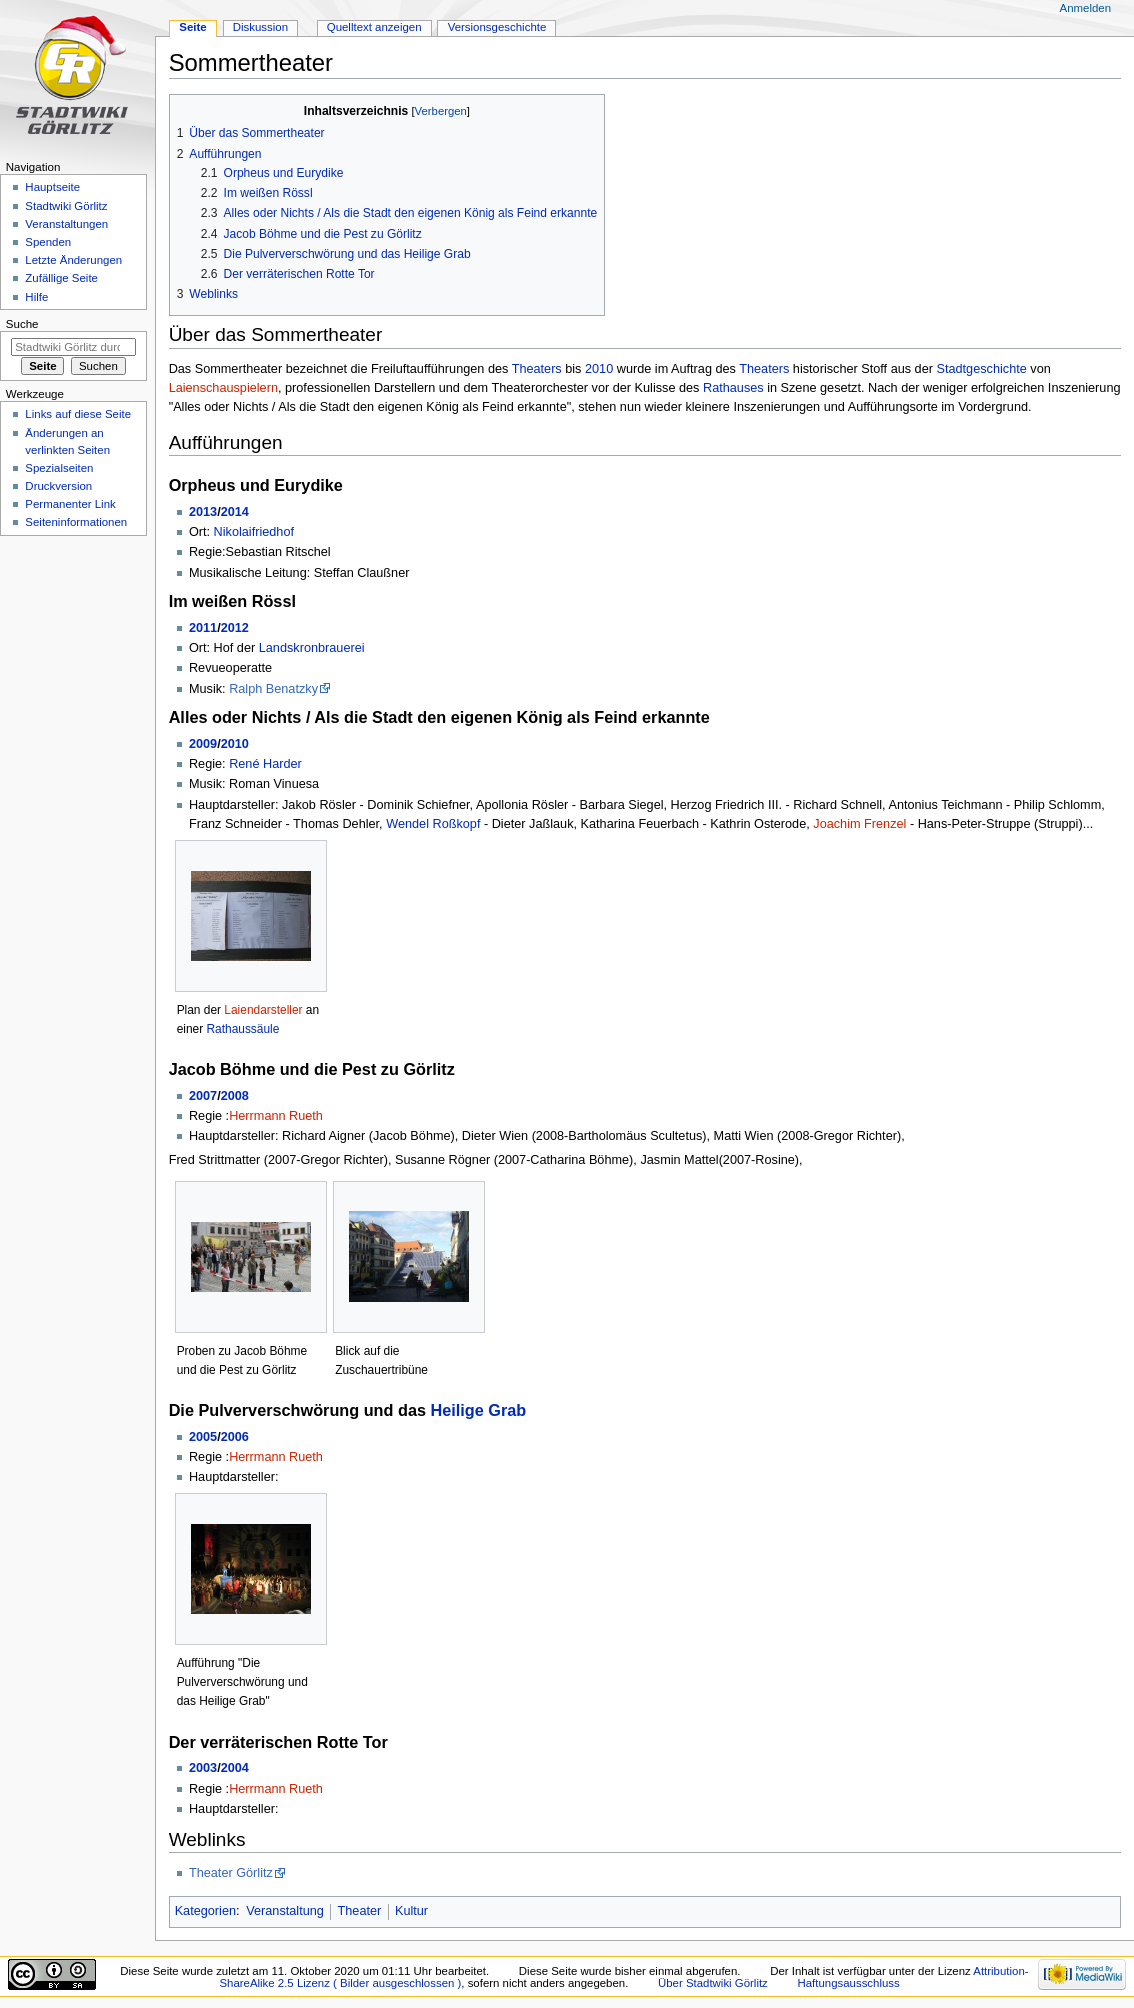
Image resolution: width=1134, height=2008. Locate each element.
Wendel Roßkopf (433, 824)
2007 (203, 1096)
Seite (192, 27)
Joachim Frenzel (859, 824)
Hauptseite (52, 187)
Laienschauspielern (223, 388)
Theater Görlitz (231, 1873)
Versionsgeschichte (497, 27)
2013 (203, 512)
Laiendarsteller (263, 1010)
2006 (235, 1437)
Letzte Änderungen (73, 260)
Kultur (411, 1911)
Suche (22, 324)
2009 (203, 744)
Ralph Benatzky (273, 689)
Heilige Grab (479, 1410)
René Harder (265, 764)
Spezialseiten (59, 468)
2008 (235, 1096)
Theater (360, 1911)
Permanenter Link (70, 504)
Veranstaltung (285, 1911)
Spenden (48, 242)
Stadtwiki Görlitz (66, 206)
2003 (203, 1768)
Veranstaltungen (66, 224)
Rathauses (733, 388)
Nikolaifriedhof (254, 532)
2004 (235, 1768)
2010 (599, 369)
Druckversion (58, 486)
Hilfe (36, 297)
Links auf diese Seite (78, 414)
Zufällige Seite (61, 278)
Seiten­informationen (76, 522)
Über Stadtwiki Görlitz (713, 1983)
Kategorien (205, 1911)
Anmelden (1086, 8)
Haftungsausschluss (849, 1983)
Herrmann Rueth (276, 1116)
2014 (235, 512)
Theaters (537, 369)
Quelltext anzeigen (374, 27)
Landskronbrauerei (312, 648)
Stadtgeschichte (981, 369)
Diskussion (260, 27)
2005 (203, 1437)
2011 (203, 628)
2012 (235, 628)
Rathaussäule (242, 1029)
